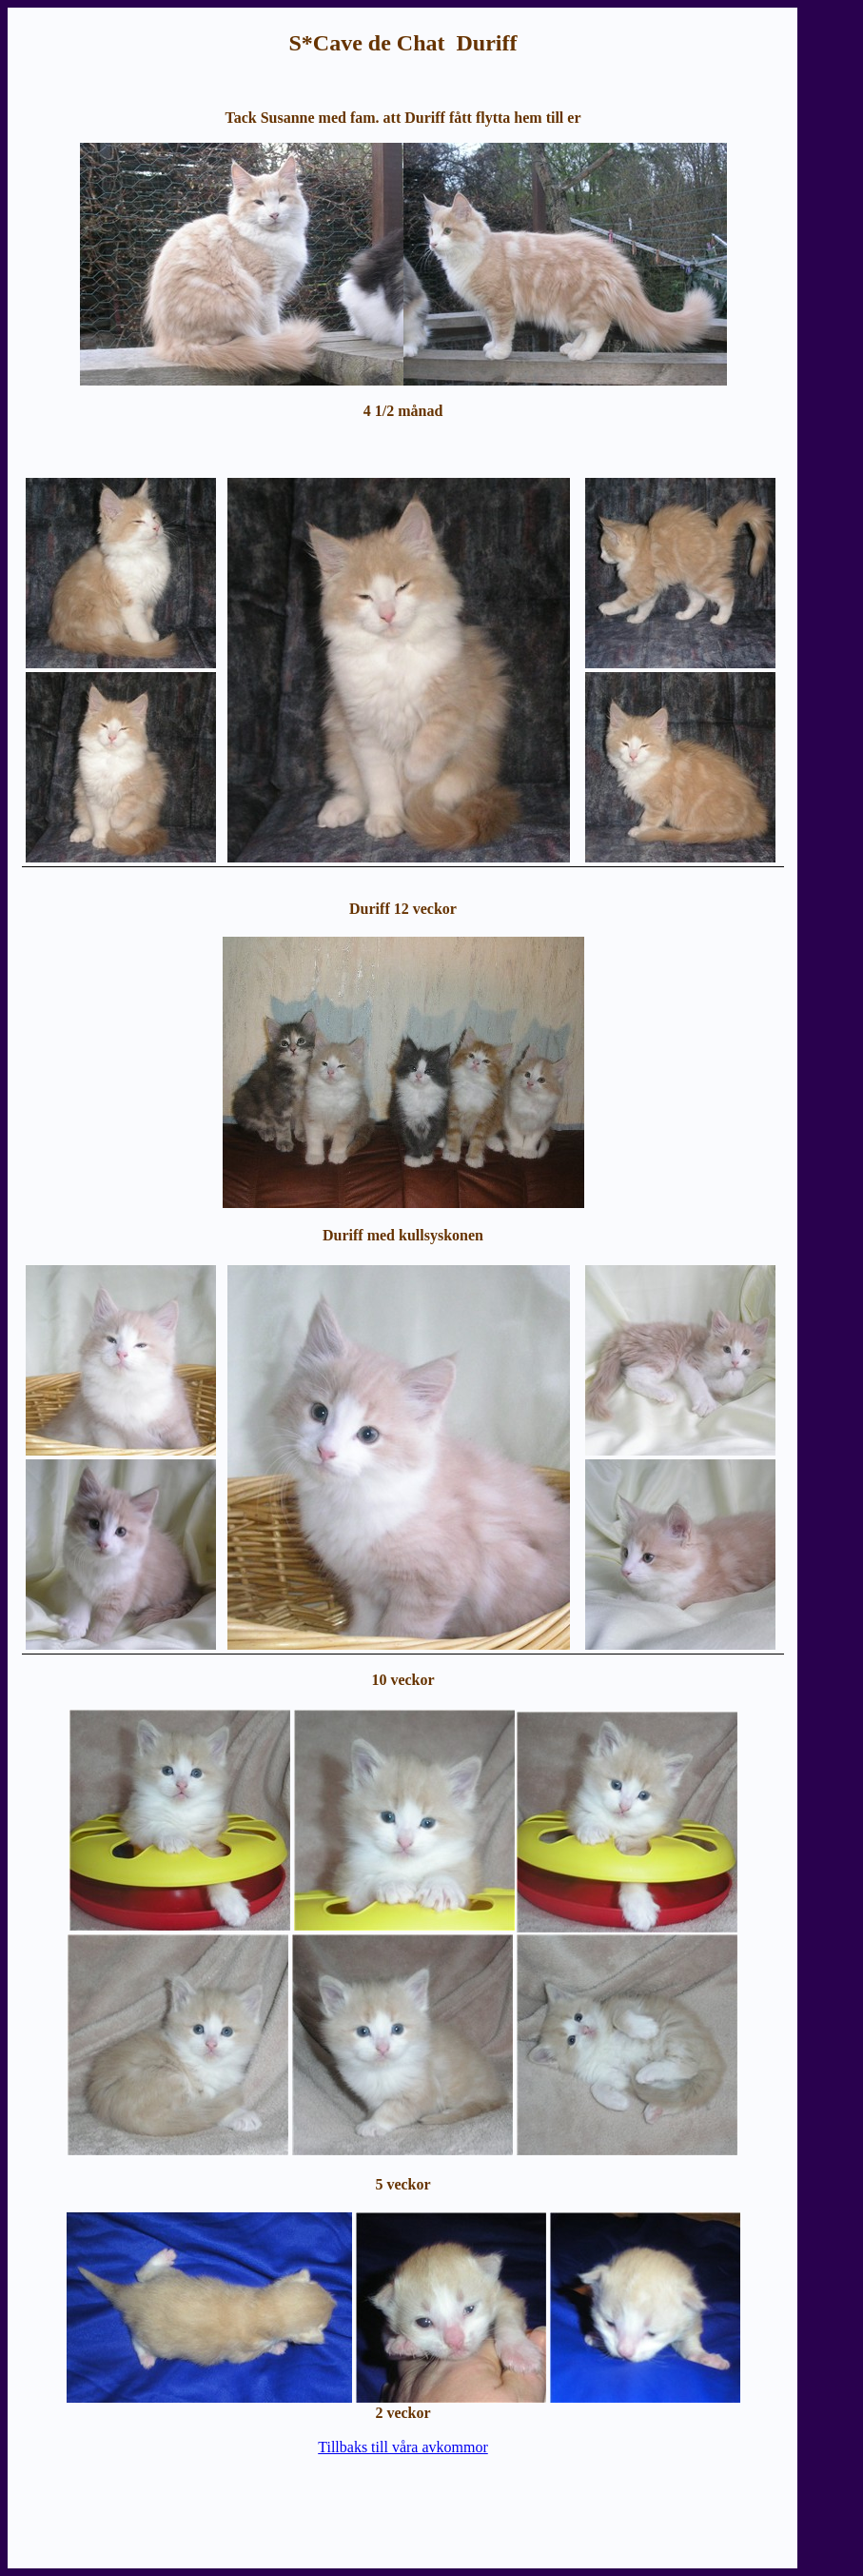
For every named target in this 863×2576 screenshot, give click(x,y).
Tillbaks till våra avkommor (403, 2447)
